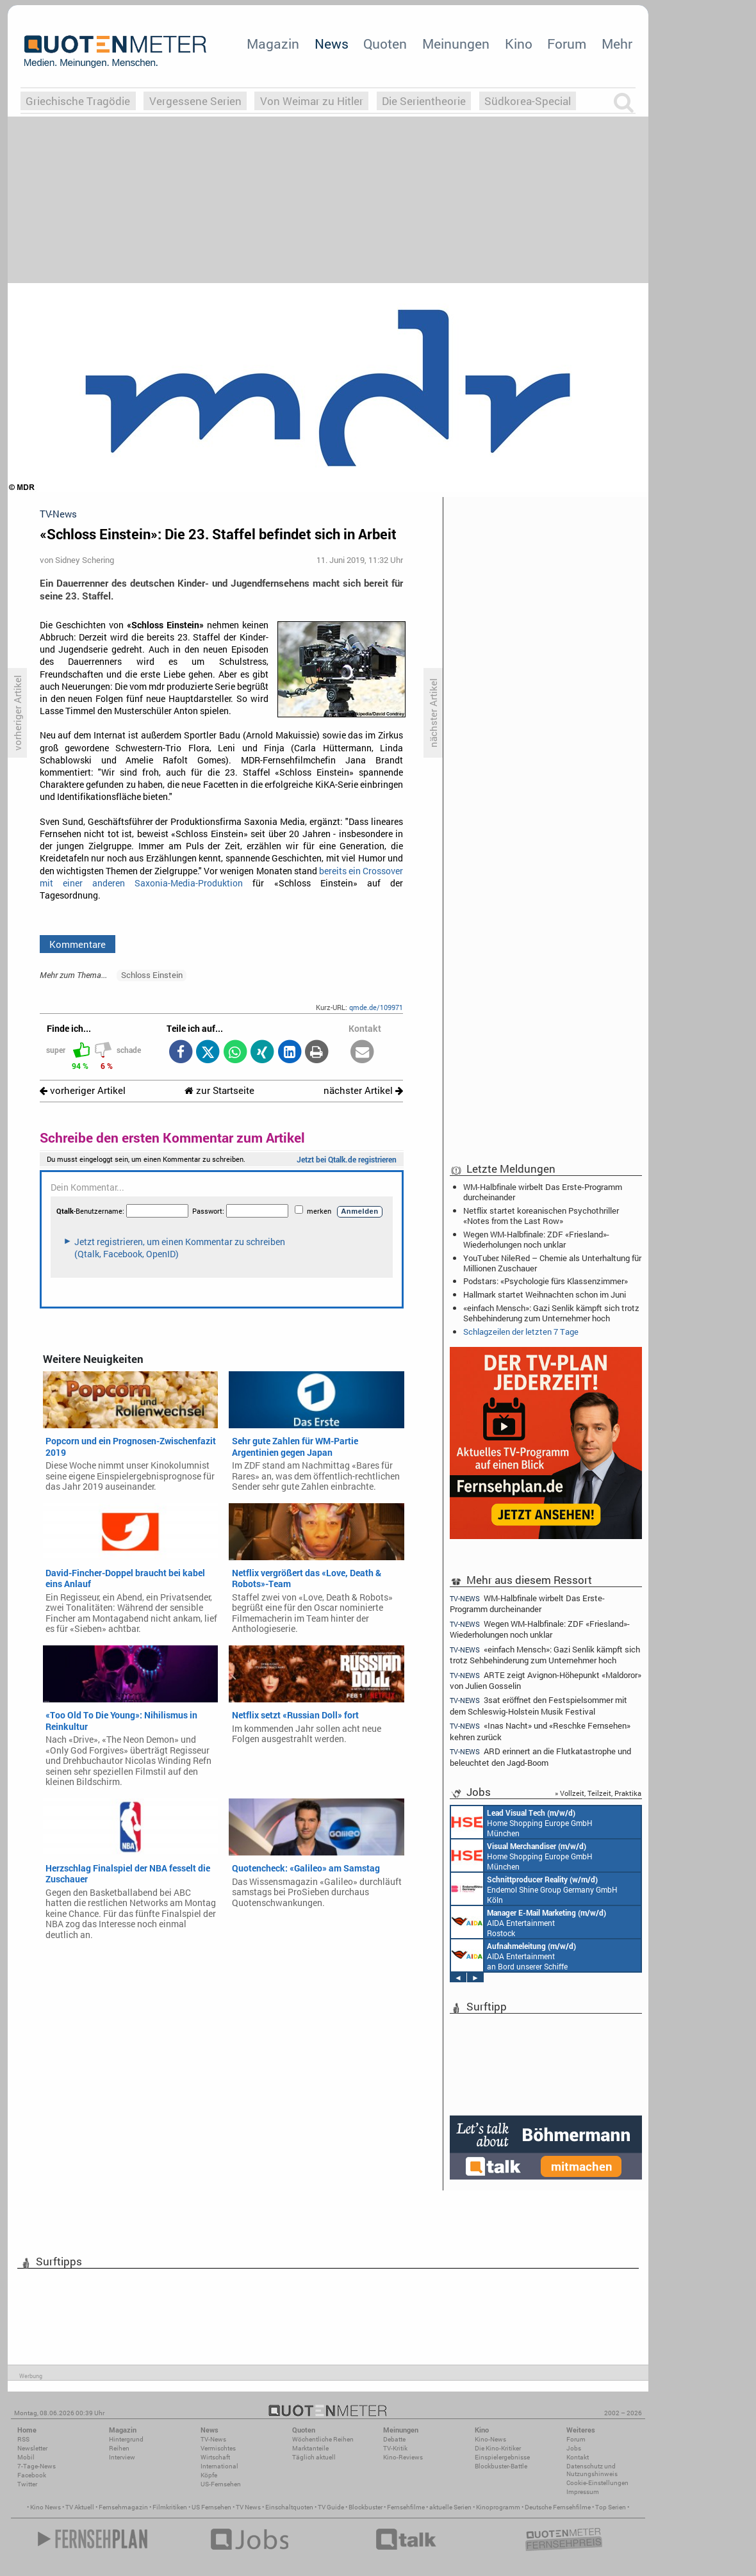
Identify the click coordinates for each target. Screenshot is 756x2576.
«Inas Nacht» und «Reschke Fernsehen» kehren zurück (540, 1730)
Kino (518, 44)
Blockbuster (365, 2507)
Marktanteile (310, 2448)
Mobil (26, 2457)
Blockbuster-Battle (501, 2466)
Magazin (273, 44)
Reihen (119, 2448)
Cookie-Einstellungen (597, 2483)
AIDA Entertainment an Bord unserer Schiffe (513, 1955)
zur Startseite (219, 1090)
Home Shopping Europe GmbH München (522, 1822)
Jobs (573, 2448)
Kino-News (490, 2439)
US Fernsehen (211, 2507)
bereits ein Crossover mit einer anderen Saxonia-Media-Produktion (222, 877)
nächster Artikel (363, 1090)
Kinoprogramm (498, 2507)
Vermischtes (218, 2448)
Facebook (31, 2475)
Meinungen (455, 44)
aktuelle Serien (450, 2507)
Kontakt (577, 2457)
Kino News (45, 2507)
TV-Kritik (395, 2448)
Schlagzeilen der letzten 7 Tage (521, 1331)
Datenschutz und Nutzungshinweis (592, 2470)
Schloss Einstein (152, 975)
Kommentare (77, 944)
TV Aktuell (79, 2507)
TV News (248, 2507)
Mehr (617, 44)
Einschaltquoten (289, 2507)
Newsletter (32, 2448)
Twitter (27, 2484)
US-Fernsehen (221, 2484)
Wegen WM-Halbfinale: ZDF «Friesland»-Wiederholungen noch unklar (536, 1239)
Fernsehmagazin (123, 2507)
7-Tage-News (36, 2466)
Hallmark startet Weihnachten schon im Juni (544, 1294)
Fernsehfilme (406, 2507)
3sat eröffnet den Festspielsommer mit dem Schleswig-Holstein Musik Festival (538, 1705)
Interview (122, 2457)
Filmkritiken (169, 2507)
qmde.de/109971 (376, 1007)
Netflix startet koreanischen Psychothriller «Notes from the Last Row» (541, 1216)
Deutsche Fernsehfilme (558, 2507)
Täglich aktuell (314, 2457)
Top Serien (610, 2507)
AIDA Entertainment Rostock (528, 1922)
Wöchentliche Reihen (323, 2439)
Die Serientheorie (424, 101)
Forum (566, 44)
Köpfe (209, 2475)
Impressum (582, 2492)
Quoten (385, 44)
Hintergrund (126, 2439)
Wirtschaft (215, 2457)
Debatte (394, 2439)
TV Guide (331, 2507)
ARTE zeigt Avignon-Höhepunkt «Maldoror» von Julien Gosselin (545, 1680)
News (332, 44)
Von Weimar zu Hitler (311, 101)
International (219, 2466)
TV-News (213, 2439)
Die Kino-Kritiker (498, 2448)
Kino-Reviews (403, 2457)
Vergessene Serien (195, 101)
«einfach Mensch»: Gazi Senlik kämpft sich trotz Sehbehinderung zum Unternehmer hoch (551, 1313)
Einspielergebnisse (502, 2457)
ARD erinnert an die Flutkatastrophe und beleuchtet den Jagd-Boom (540, 1756)
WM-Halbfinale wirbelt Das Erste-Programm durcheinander (542, 1192)
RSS (23, 2439)
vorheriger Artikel (83, 1090)
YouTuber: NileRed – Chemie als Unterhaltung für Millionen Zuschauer (552, 1263)
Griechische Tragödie (78, 101)
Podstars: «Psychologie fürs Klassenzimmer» (545, 1281)
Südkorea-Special (527, 101)
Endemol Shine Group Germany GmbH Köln (534, 1889)
